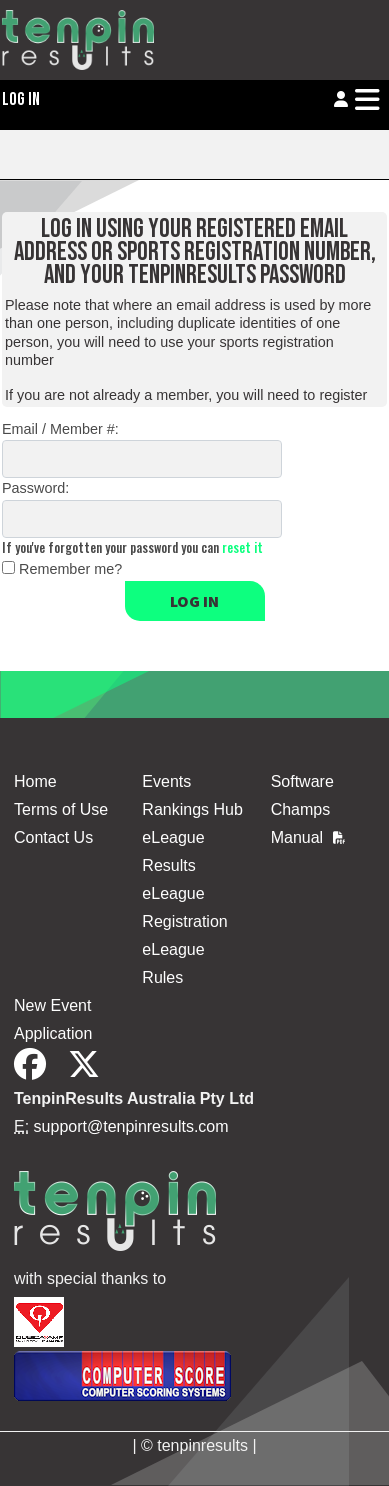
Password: (35, 488)
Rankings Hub (192, 809)
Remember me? (70, 569)
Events (166, 781)
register (343, 395)
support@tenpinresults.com (131, 1126)
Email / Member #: (60, 429)
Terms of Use (61, 809)
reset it (242, 547)
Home (35, 781)
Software (302, 781)
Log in (194, 601)
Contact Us (53, 837)
